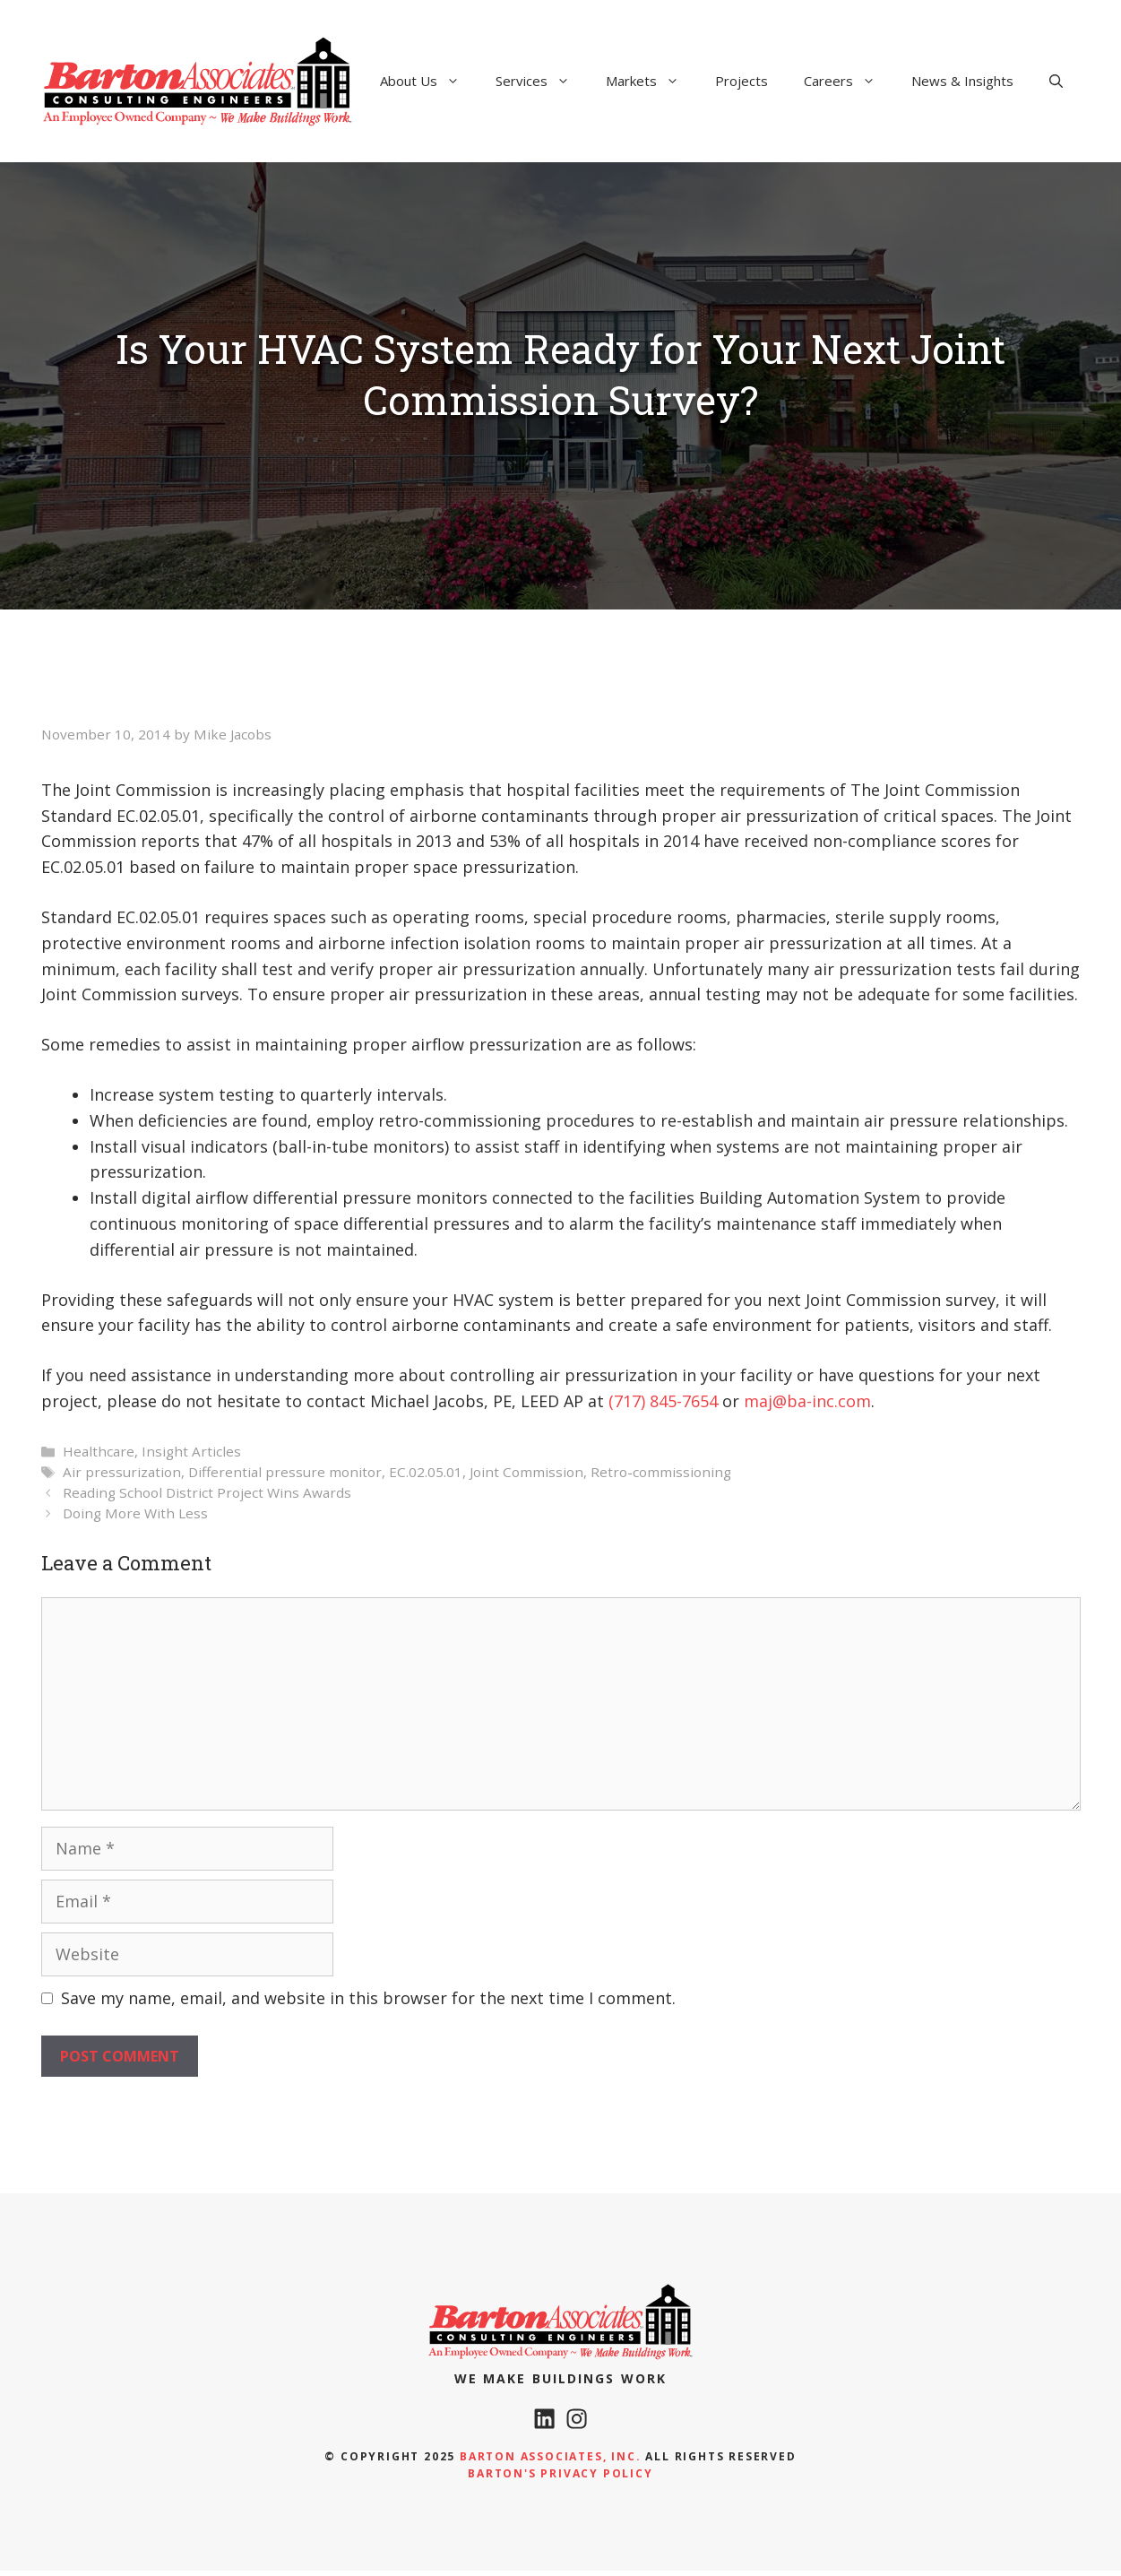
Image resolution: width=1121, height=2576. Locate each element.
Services (542, 80)
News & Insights (962, 81)
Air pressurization (122, 1472)
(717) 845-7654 (663, 1401)
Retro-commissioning (661, 1472)
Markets (651, 80)
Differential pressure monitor (285, 1472)
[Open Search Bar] (1056, 80)
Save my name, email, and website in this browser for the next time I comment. (368, 1998)
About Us (429, 80)
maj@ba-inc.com (807, 1401)
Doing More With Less (135, 1513)
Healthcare (98, 1451)
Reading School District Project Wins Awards (207, 1492)
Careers (848, 80)
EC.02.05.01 (425, 1472)
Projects (741, 81)
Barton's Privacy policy (560, 2478)
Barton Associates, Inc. (550, 2461)
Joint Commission (526, 1472)
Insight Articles (191, 1451)
